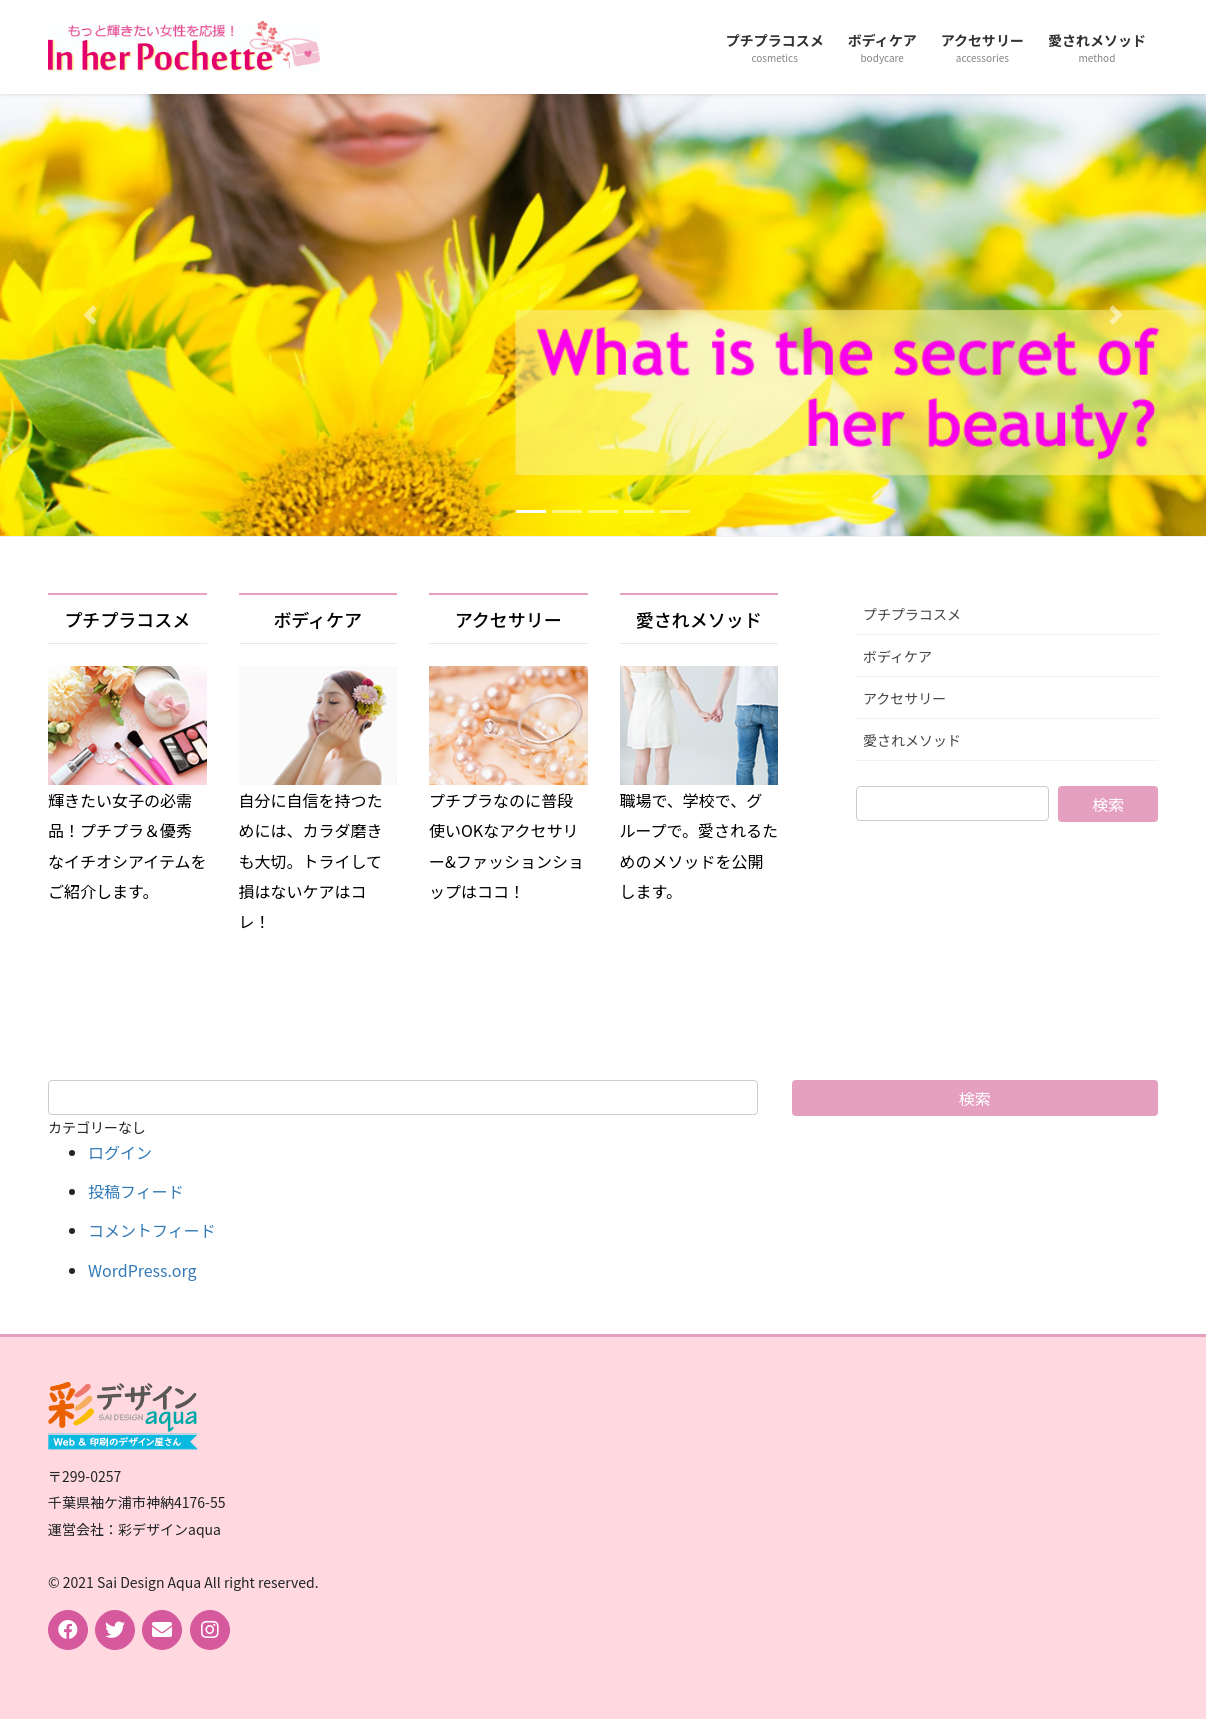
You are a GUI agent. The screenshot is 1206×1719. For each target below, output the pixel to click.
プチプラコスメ (127, 619)
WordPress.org (142, 1270)
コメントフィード (152, 1230)
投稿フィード (136, 1191)
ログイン (120, 1152)
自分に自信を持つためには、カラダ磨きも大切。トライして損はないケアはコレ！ (311, 861)
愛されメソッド (699, 619)
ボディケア (317, 619)
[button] (90, 315)
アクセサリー (508, 619)
